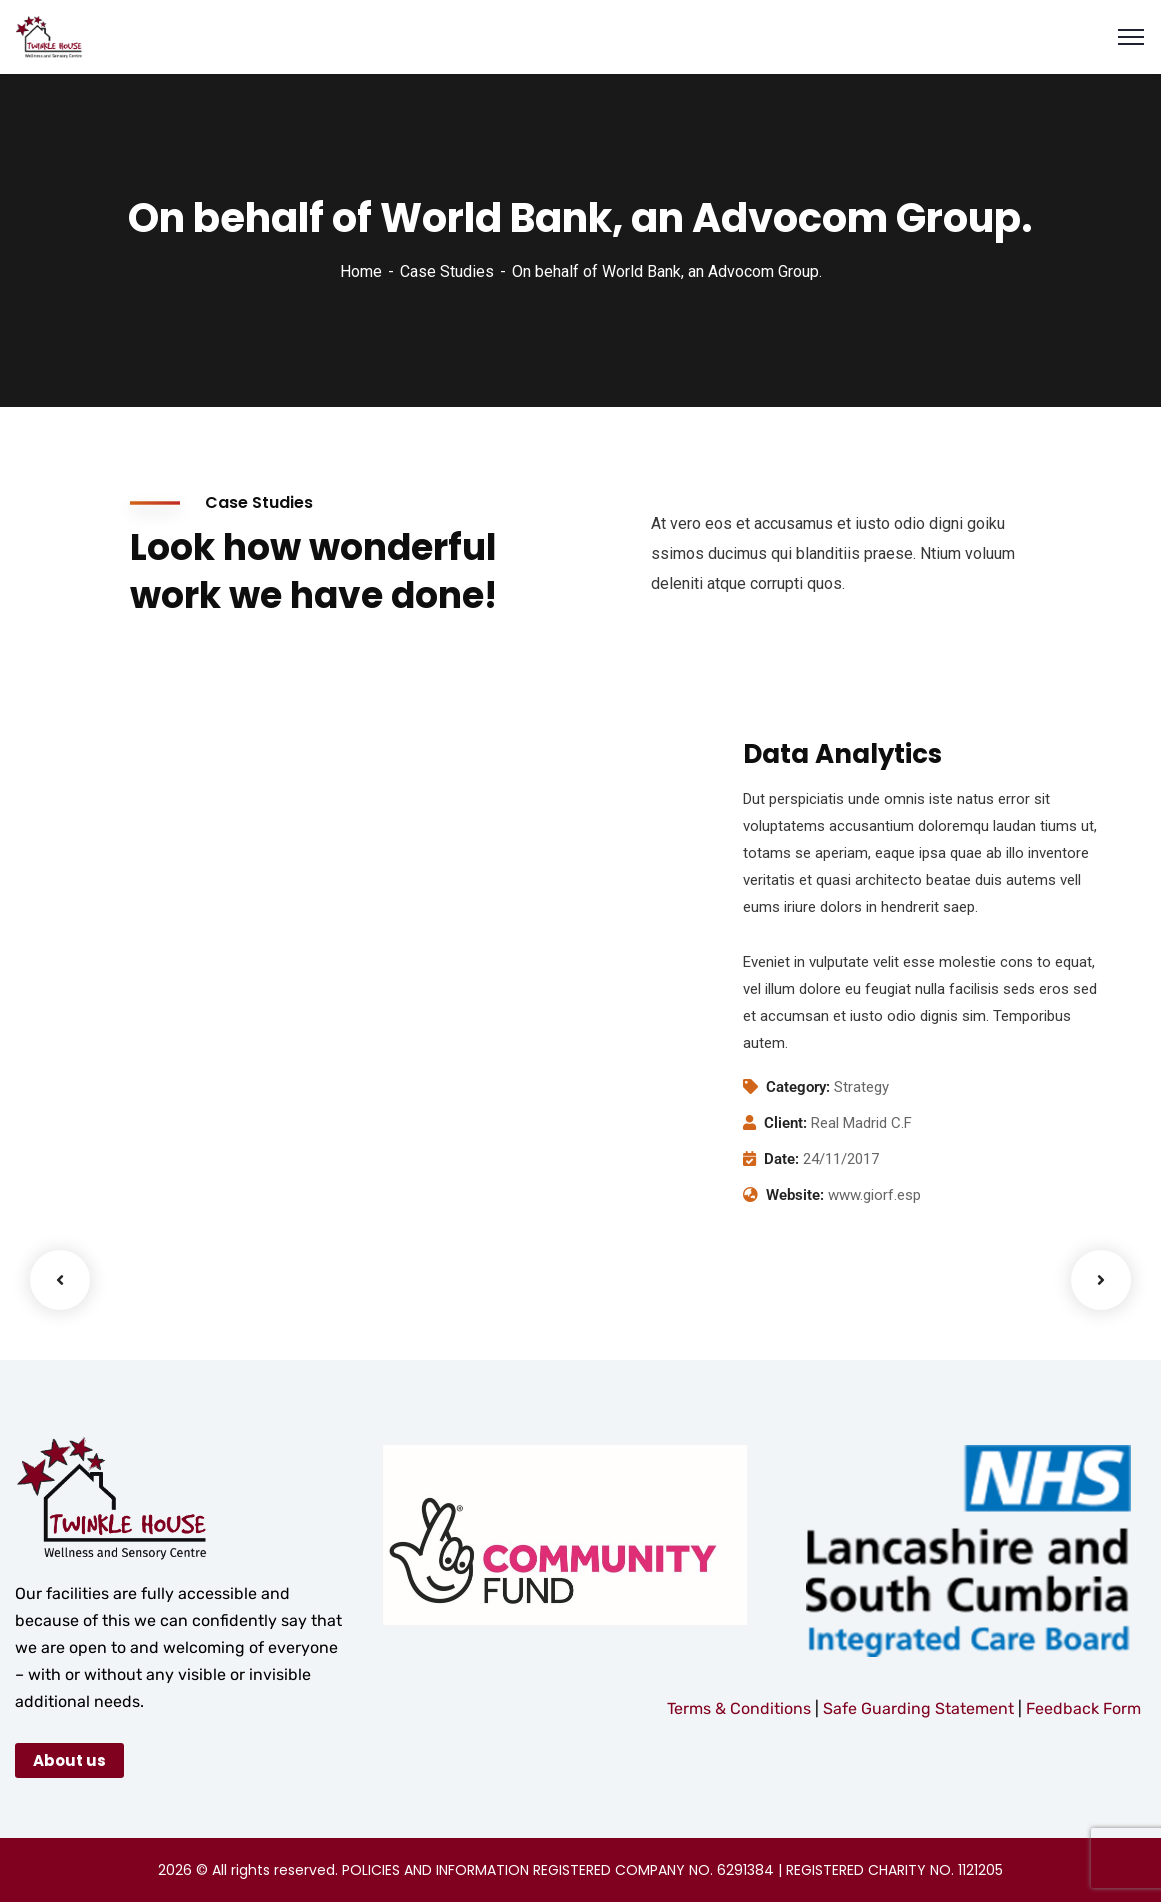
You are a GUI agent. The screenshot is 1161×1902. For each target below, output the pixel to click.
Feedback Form (1083, 1708)
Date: (781, 1159)
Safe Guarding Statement (920, 1708)
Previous (60, 1280)
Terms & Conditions (739, 1708)
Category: (798, 1087)
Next (1101, 1280)
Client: (785, 1123)
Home (361, 271)
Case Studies (447, 271)
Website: (795, 1195)
